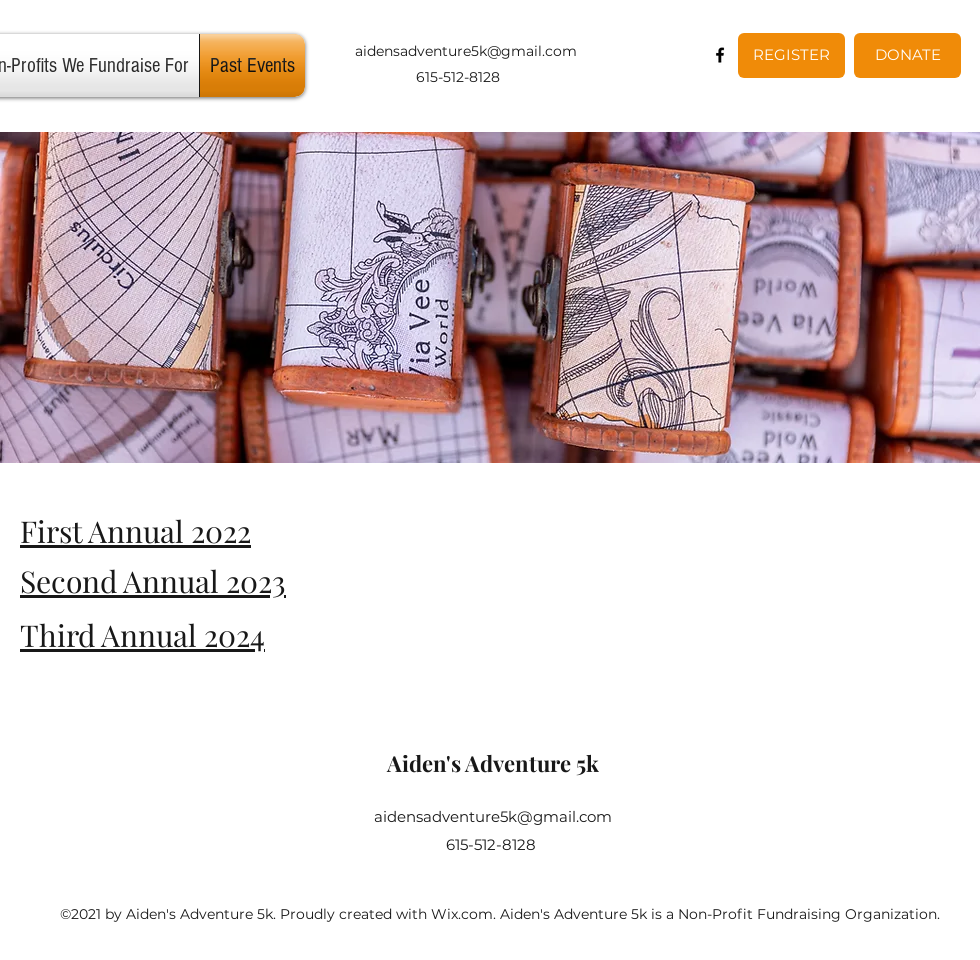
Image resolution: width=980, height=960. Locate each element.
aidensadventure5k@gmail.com (466, 51)
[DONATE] (907, 55)
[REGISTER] (791, 55)
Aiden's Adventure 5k (493, 763)
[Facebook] (720, 55)
